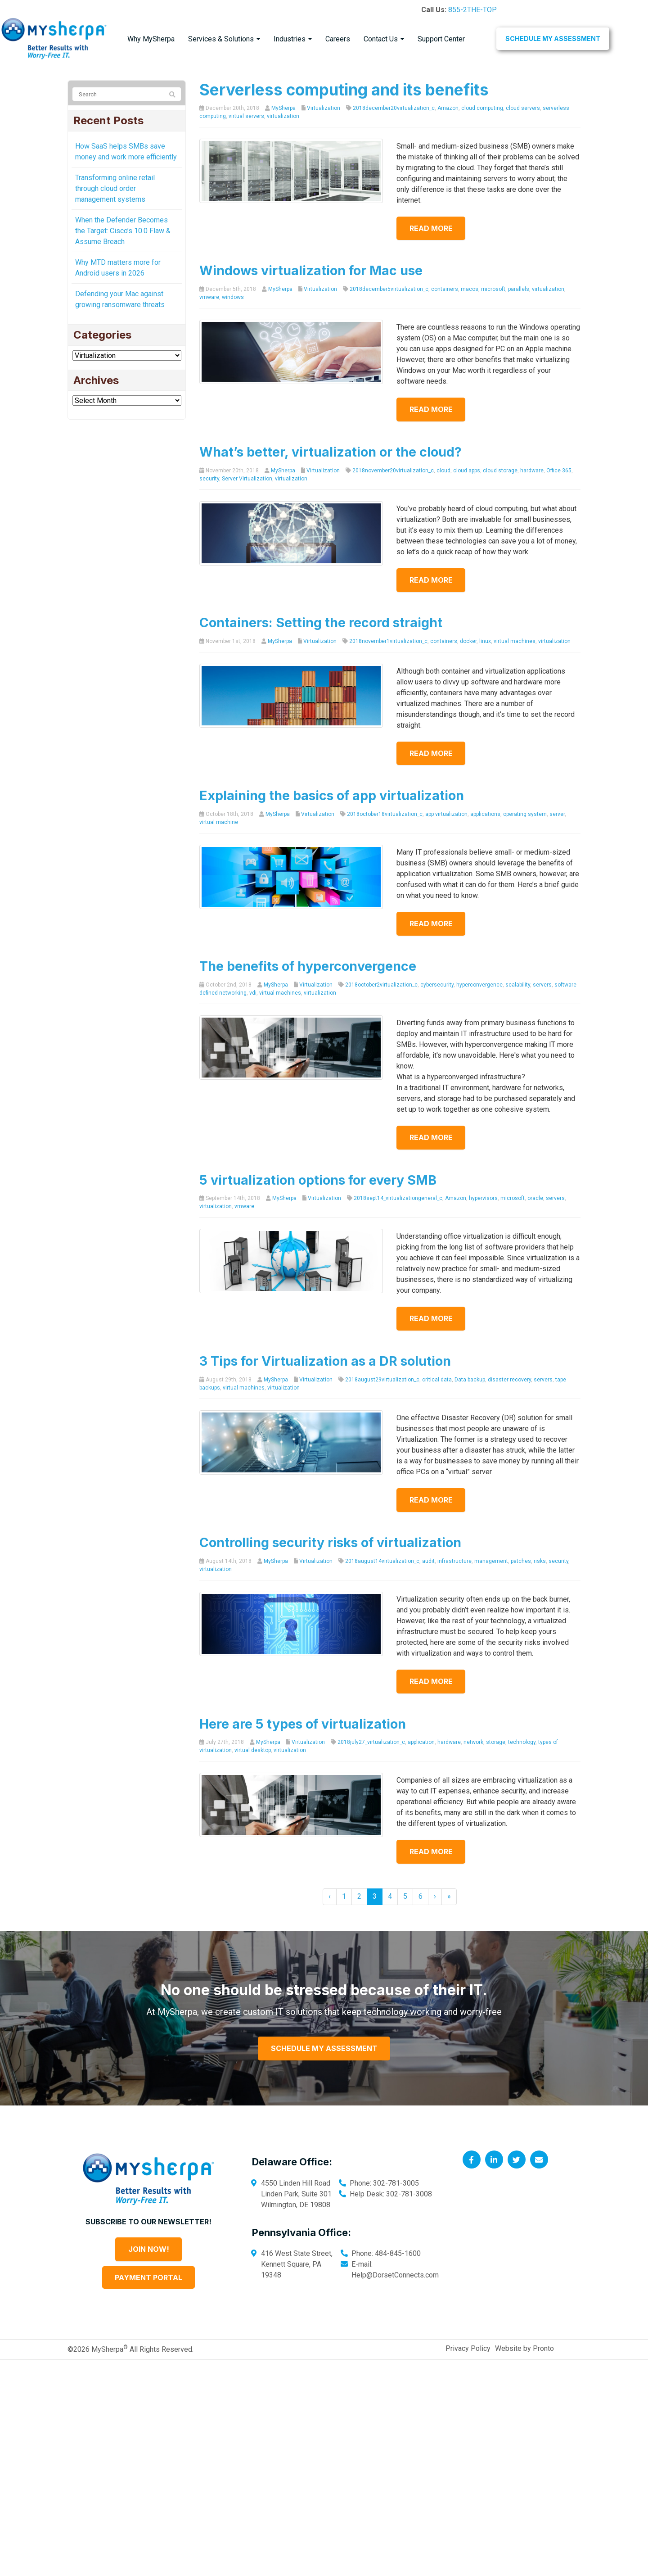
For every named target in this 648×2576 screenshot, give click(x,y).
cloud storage (500, 470)
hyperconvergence (479, 985)
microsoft (493, 289)
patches (521, 1561)
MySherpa (283, 108)
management (491, 1561)
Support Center (441, 39)
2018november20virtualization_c (393, 470)
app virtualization (446, 814)
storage (495, 1742)
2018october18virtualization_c (385, 814)
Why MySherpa (151, 39)
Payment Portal (148, 2277)
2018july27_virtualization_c (371, 1742)
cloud (443, 470)
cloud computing (482, 108)
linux (485, 641)
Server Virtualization (247, 478)
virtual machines (515, 641)
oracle (535, 1198)
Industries (293, 39)
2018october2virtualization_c (381, 985)
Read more (436, 228)
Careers (337, 39)
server (557, 814)
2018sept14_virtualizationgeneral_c (398, 1198)
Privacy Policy (468, 2348)
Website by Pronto (524, 2348)
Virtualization (323, 108)
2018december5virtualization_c (389, 289)
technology (522, 1742)
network (473, 1742)
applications (485, 814)
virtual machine (218, 822)
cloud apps (466, 470)
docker (468, 641)
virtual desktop (252, 1750)
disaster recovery (509, 1379)
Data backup (469, 1379)
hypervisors (483, 1198)
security (209, 478)
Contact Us (384, 39)
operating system (525, 814)
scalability (517, 985)
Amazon (448, 108)
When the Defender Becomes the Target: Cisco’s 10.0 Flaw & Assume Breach (123, 231)
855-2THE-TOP (472, 9)
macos (469, 289)
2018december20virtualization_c (394, 108)
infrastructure (454, 1561)
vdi (252, 993)
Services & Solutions (224, 39)
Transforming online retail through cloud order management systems (115, 188)
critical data (437, 1379)
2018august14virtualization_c (382, 1561)
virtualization (283, 116)
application (421, 1742)
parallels (518, 289)
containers (444, 289)
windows (233, 297)
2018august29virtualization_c (382, 1379)
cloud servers (523, 108)
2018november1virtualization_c (388, 641)
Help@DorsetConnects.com (395, 2275)
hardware (532, 470)
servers (542, 985)
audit (428, 1561)
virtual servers (246, 116)
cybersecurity (437, 985)
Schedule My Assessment (552, 38)
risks (540, 1561)
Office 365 (559, 470)
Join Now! (148, 2249)
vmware (209, 297)
